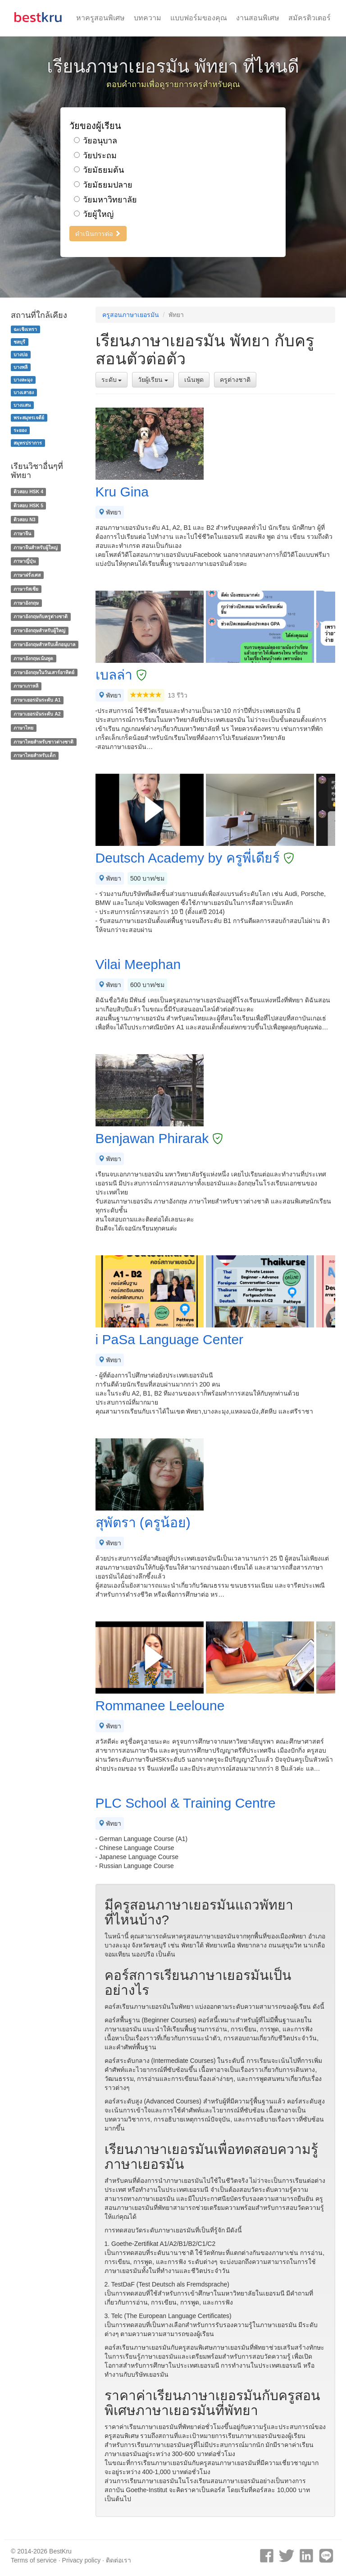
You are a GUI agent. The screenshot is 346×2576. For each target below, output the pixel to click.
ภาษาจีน (22, 533)
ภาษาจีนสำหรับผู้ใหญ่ (36, 547)
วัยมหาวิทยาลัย (105, 199)
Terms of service (34, 2560)
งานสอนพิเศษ (257, 18)
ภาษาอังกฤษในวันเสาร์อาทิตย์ (44, 672)
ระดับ (111, 379)
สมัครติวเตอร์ (309, 18)
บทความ (147, 18)
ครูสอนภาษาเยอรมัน (130, 314)
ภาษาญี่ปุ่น (25, 561)
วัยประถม (95, 155)
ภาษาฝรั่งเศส (27, 575)
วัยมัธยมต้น (99, 169)
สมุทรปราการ (28, 442)
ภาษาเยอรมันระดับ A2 (37, 713)
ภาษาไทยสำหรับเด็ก (34, 755)
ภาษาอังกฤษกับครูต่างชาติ (41, 617)
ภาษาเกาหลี (26, 686)
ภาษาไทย (23, 727)
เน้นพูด (194, 379)
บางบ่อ (20, 354)
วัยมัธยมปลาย (103, 184)
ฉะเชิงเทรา (25, 329)
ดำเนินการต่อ (98, 233)
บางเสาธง (24, 392)
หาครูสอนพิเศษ (100, 18)
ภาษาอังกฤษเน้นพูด (33, 658)
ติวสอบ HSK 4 (28, 491)
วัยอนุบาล (95, 140)
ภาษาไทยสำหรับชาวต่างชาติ (43, 741)
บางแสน (22, 405)
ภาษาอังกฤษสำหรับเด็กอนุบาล (44, 644)
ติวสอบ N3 (24, 519)
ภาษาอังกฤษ (26, 603)
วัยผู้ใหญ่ (94, 214)
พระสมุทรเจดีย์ (29, 417)
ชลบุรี (19, 341)
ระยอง (20, 430)
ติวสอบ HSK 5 (28, 505)
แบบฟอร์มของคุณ (198, 18)
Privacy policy (81, 2560)
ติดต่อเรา (118, 2560)
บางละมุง (23, 379)
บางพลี (20, 367)
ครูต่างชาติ (235, 379)
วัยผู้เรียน (153, 379)
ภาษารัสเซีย (26, 589)
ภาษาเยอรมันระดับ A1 (37, 700)
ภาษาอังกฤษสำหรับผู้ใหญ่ (39, 630)
